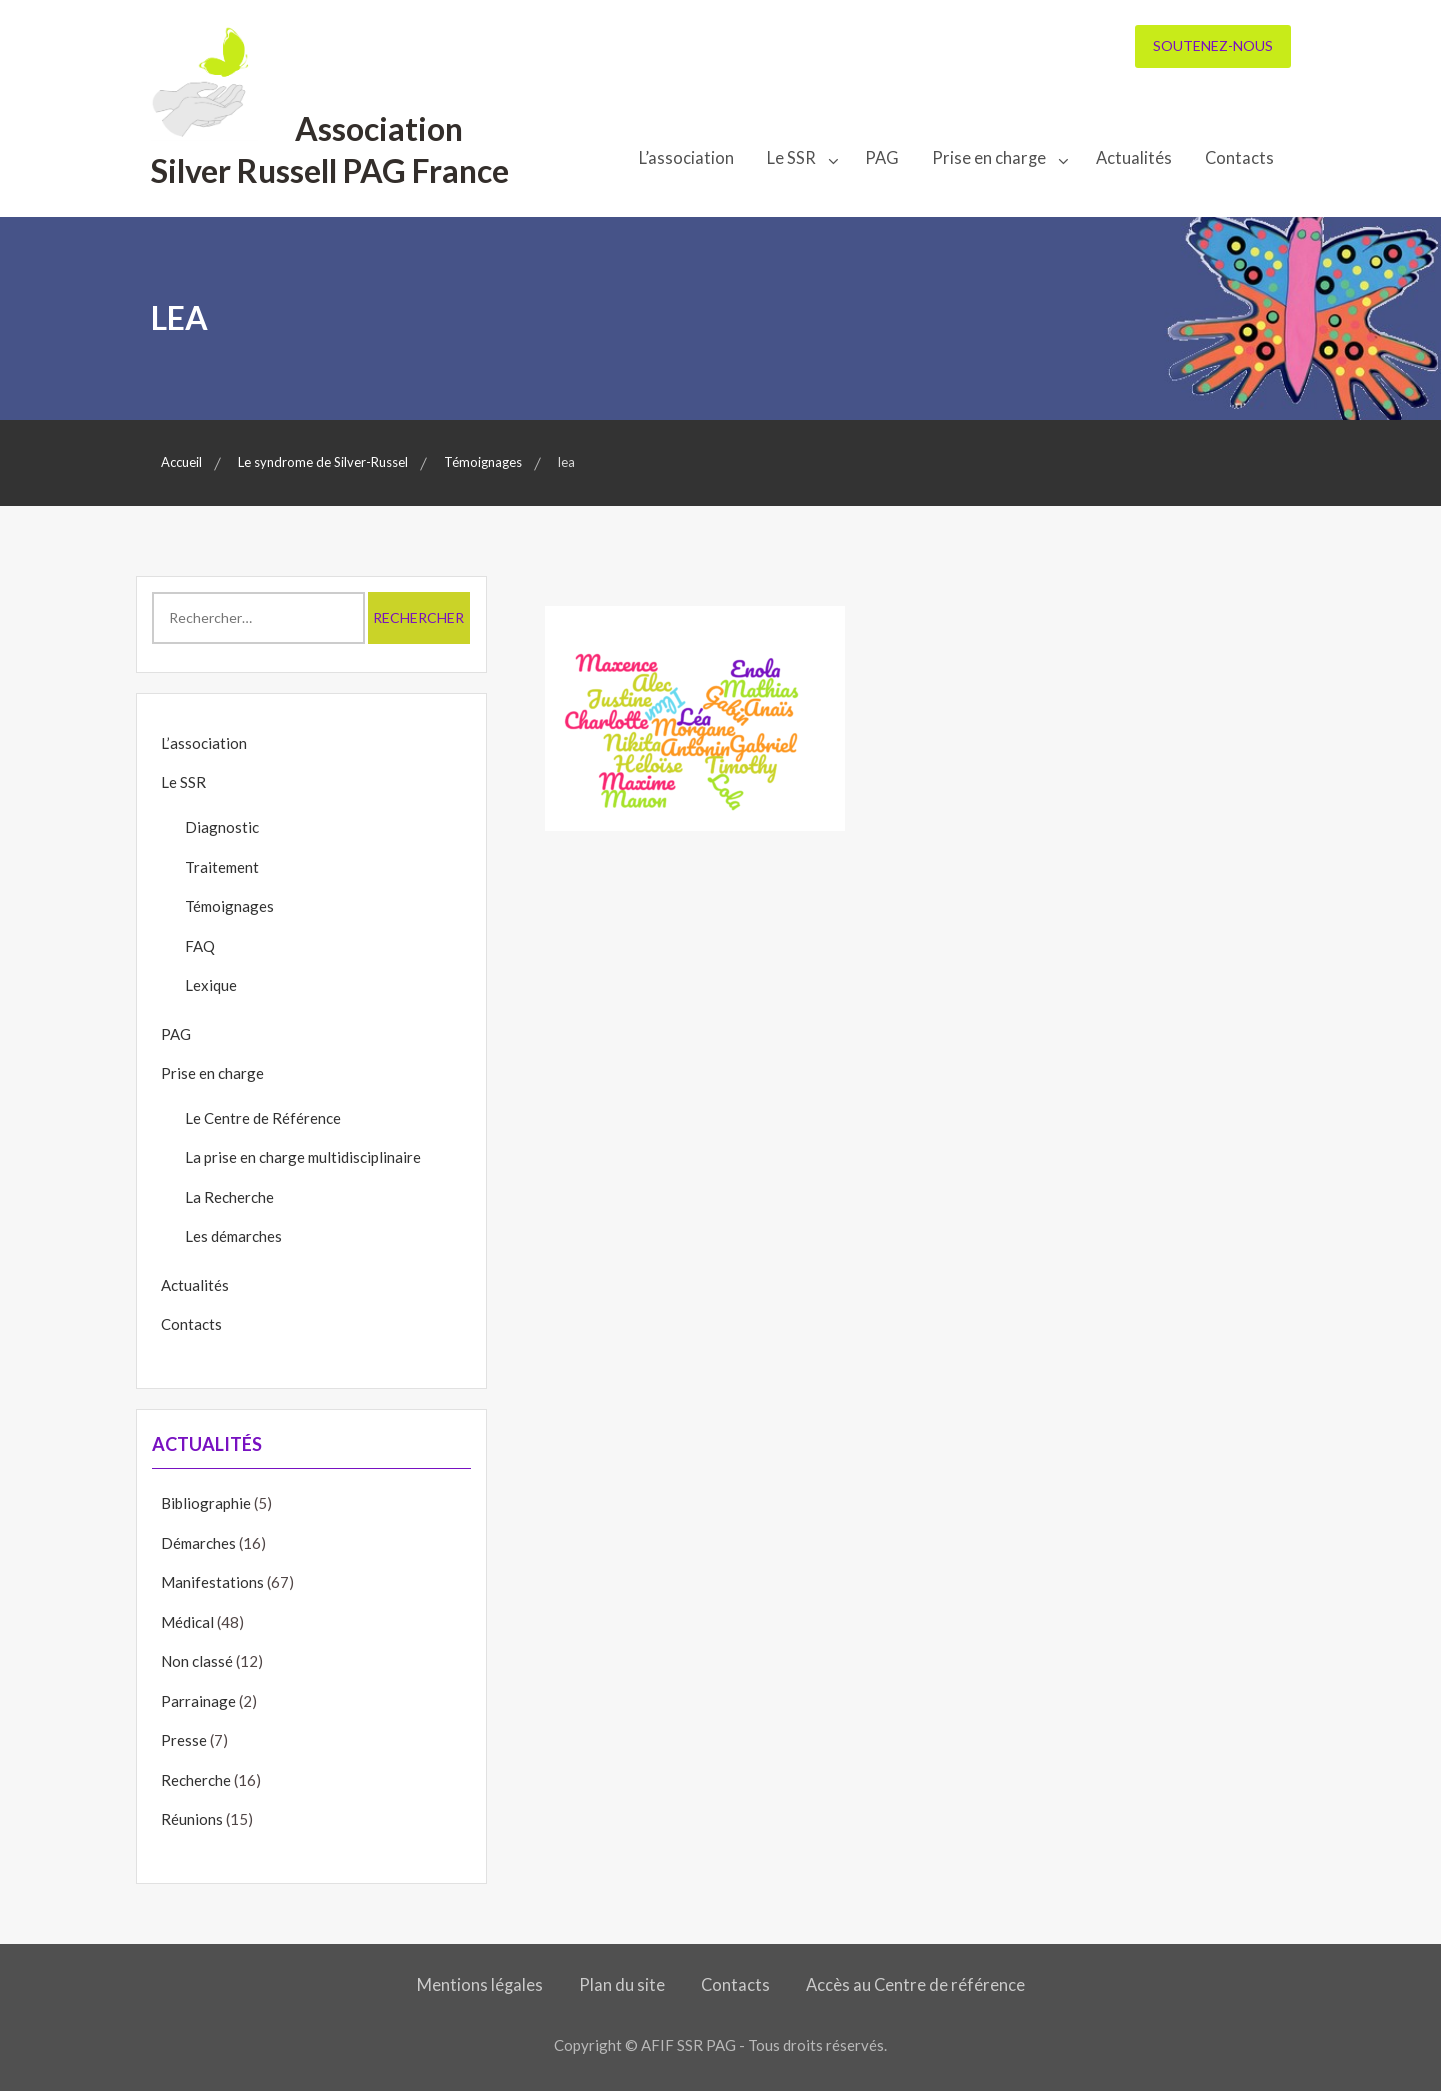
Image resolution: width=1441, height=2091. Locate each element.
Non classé (197, 1661)
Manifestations (212, 1582)
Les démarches (233, 1236)
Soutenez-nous (1213, 45)
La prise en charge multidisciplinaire (303, 1157)
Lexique (211, 985)
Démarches (198, 1543)
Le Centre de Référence (263, 1118)
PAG (882, 158)
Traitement (222, 867)
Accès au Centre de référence (915, 1985)
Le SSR (791, 158)
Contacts (1239, 158)
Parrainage (198, 1701)
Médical (187, 1622)
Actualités (1134, 158)
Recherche (196, 1780)
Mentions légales (480, 1985)
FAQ (200, 946)
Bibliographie (206, 1503)
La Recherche (229, 1197)
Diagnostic (222, 827)
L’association (686, 158)
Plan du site (622, 1985)
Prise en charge (989, 158)
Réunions (192, 1819)
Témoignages (229, 906)
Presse (184, 1740)
